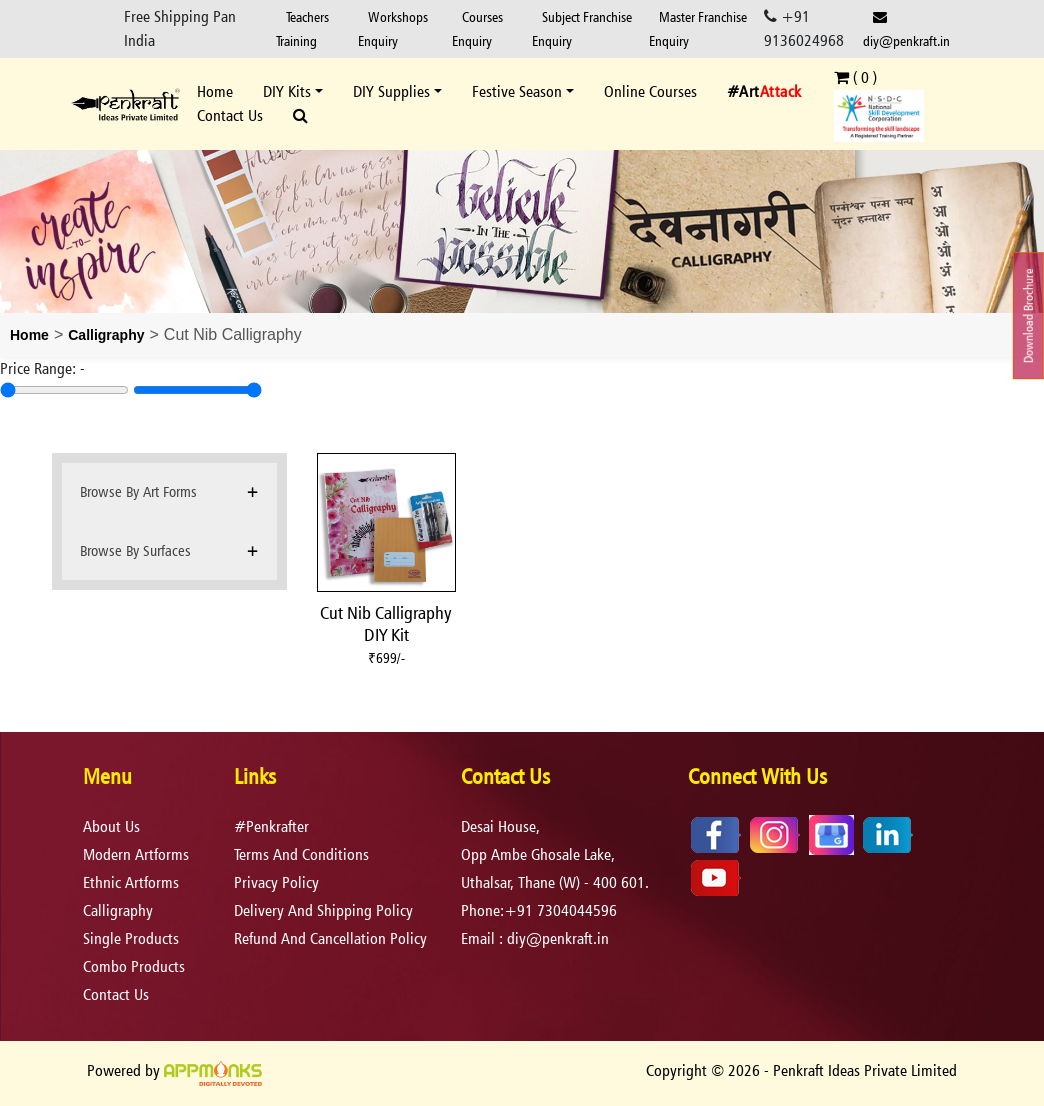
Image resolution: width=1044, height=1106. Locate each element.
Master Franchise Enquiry (698, 28)
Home (215, 91)
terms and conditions (301, 854)
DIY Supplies (391, 91)
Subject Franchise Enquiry (582, 28)
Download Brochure (1028, 315)
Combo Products (134, 966)
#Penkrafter (271, 826)
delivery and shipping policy (323, 910)
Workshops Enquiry (393, 28)
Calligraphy (106, 335)
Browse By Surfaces (135, 550)
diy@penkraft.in (906, 29)
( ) (855, 77)
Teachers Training (302, 28)
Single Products (131, 938)
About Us (111, 826)
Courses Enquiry (477, 28)
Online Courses (650, 91)
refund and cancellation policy (330, 938)
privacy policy (276, 882)
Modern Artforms (136, 854)
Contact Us (230, 115)
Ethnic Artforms (131, 882)
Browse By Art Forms (138, 491)
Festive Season (517, 91)
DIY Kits (287, 91)
